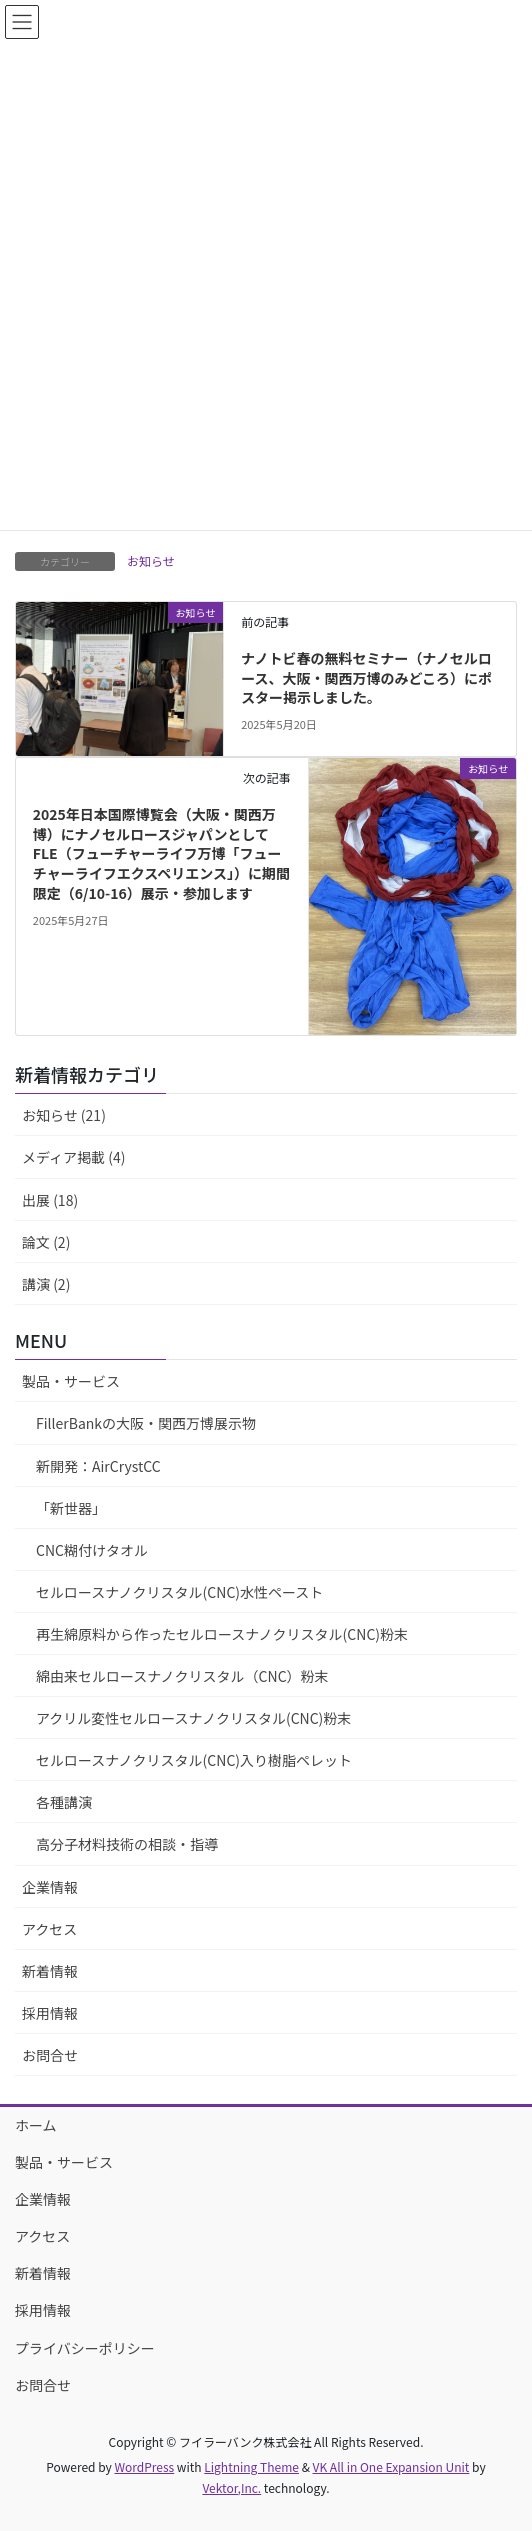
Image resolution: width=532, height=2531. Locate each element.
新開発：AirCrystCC (98, 1466)
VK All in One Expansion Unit (391, 2466)
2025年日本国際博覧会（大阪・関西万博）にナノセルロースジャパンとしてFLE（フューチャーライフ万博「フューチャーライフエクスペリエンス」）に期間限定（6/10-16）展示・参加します (161, 853)
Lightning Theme (251, 2466)
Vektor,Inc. (231, 2487)
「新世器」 (71, 1508)
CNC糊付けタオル (92, 1550)
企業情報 (50, 1887)
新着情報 (50, 1971)
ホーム (36, 2125)
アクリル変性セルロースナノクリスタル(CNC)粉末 (193, 1718)
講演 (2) (46, 1284)
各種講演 (64, 1802)
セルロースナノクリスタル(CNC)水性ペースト (179, 1592)
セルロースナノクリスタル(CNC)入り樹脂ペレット (194, 1760)
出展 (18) (50, 1200)
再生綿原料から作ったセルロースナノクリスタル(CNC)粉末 (222, 1634)
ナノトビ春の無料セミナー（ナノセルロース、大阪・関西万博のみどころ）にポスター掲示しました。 (366, 677)
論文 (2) (46, 1242)
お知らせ (151, 560)
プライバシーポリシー (85, 2348)
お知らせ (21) (64, 1115)
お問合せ (50, 2055)
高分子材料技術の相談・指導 (127, 1844)
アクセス (49, 1929)
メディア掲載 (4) (73, 1157)
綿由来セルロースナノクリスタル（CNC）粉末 (182, 1676)
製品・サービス (71, 1381)
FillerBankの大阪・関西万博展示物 (146, 1423)
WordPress (144, 2466)
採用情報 (50, 2013)
